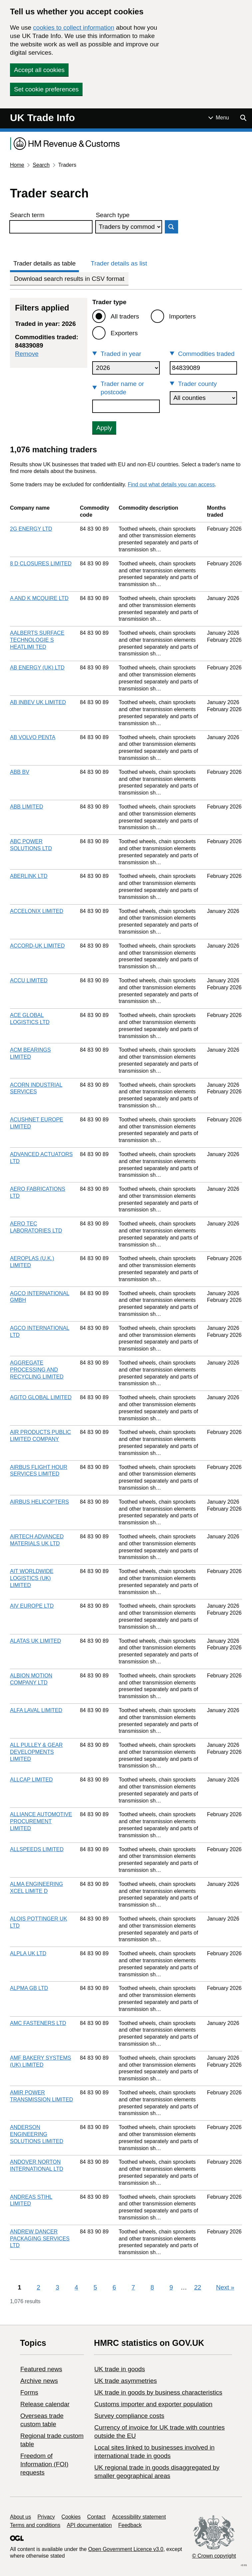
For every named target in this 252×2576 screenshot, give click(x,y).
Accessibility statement (139, 2517)
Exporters (124, 333)
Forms (29, 2392)
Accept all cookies (39, 69)
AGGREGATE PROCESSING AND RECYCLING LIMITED (37, 1370)
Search (41, 165)
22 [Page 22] (197, 2287)
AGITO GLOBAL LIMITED (41, 1397)
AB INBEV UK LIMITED (38, 702)
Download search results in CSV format (69, 278)
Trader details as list (119, 263)
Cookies (71, 2517)
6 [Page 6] (114, 2287)
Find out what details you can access (171, 484)
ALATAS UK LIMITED (35, 1641)
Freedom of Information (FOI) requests (44, 2464)
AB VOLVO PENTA (32, 737)
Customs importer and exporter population (153, 2404)
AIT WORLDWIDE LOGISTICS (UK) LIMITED (31, 1578)
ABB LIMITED (26, 807)
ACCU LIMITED (29, 980)
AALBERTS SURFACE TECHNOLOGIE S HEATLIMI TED (37, 640)
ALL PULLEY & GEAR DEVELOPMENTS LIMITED (36, 1752)
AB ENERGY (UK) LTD (37, 667)
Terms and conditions (35, 2525)
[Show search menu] (243, 117)
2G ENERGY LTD (31, 529)
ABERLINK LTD (29, 876)
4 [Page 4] (76, 2287)
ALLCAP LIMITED (31, 1779)
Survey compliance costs (129, 2415)
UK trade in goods (119, 2369)
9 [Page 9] (171, 2287)
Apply (104, 427)
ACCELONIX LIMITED (36, 911)
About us (20, 2517)
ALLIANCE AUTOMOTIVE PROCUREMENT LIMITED (41, 1821)
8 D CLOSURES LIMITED (41, 563)
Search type (112, 214)
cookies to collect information (73, 27)
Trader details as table (44, 263)
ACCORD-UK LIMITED (37, 946)
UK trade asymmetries (125, 2380)
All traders (125, 316)
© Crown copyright (214, 2556)
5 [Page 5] (95, 2287)
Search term (27, 214)
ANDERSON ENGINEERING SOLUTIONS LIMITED (36, 2134)
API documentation (89, 2525)
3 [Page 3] (57, 2287)
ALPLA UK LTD (28, 1953)
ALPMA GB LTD (29, 1988)
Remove (27, 353)
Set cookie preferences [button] (46, 89)
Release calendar (45, 2404)
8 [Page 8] (152, 2287)
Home (17, 165)
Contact (96, 2517)
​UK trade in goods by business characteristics (158, 2392)
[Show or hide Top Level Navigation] (218, 117)
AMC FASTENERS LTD (38, 2023)
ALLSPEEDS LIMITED (37, 1849)
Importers (182, 316)
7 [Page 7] (133, 2287)
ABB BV (19, 772)
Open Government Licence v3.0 (125, 2549)
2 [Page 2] (38, 2287)
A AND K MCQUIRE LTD (39, 598)
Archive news (39, 2380)
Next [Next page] (225, 2287)
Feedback (129, 2525)
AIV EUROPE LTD (32, 1606)
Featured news (41, 2369)
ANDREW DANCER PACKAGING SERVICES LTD (40, 2238)
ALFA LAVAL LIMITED (36, 1710)
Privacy (46, 2517)
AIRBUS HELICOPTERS (39, 1502)
